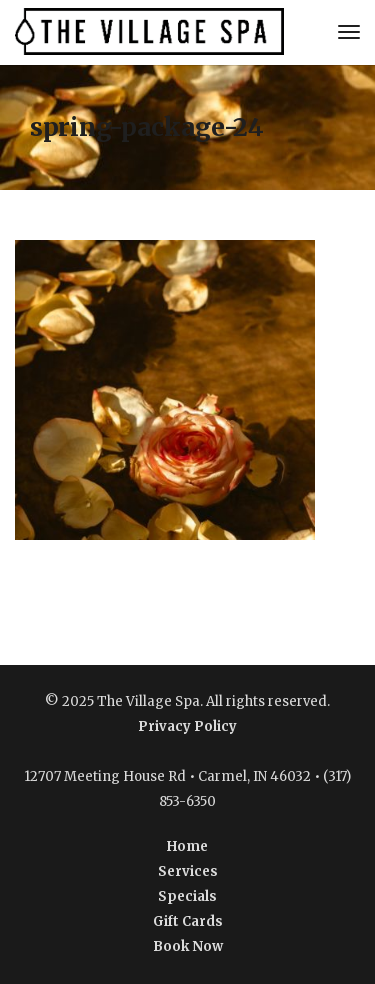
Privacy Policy (187, 726)
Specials (187, 896)
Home (187, 846)
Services (188, 871)
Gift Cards (188, 921)
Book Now (188, 946)
